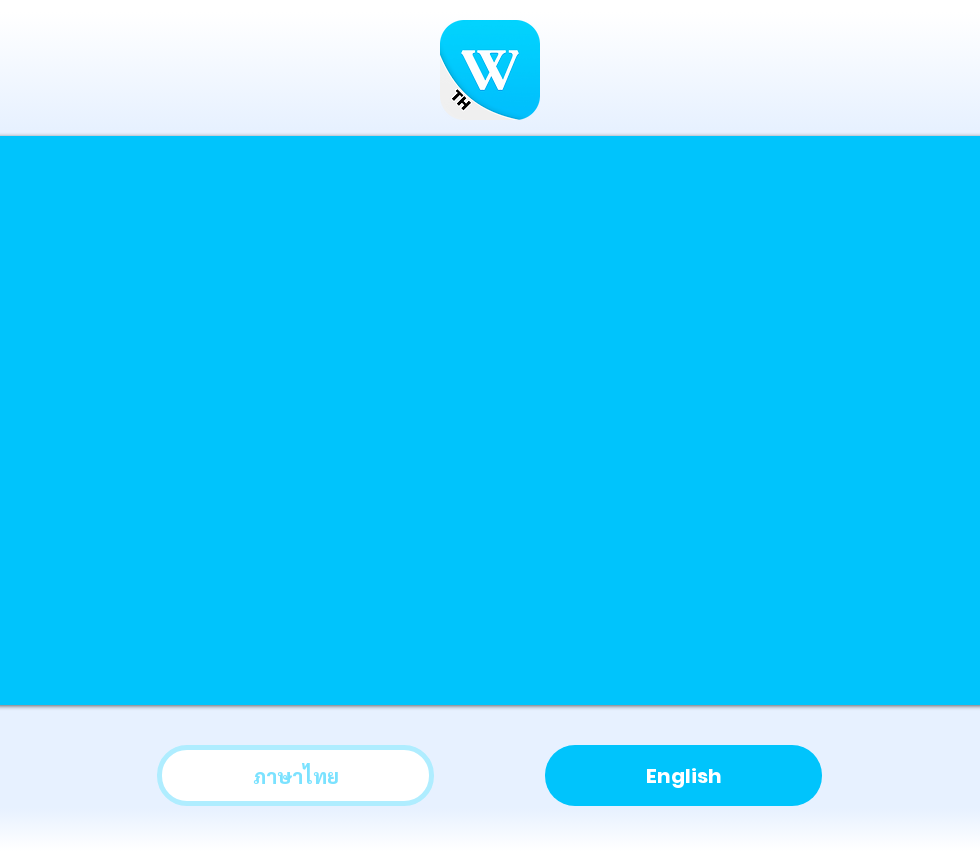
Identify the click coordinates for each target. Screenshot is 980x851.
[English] (683, 775)
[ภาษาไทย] (295, 775)
